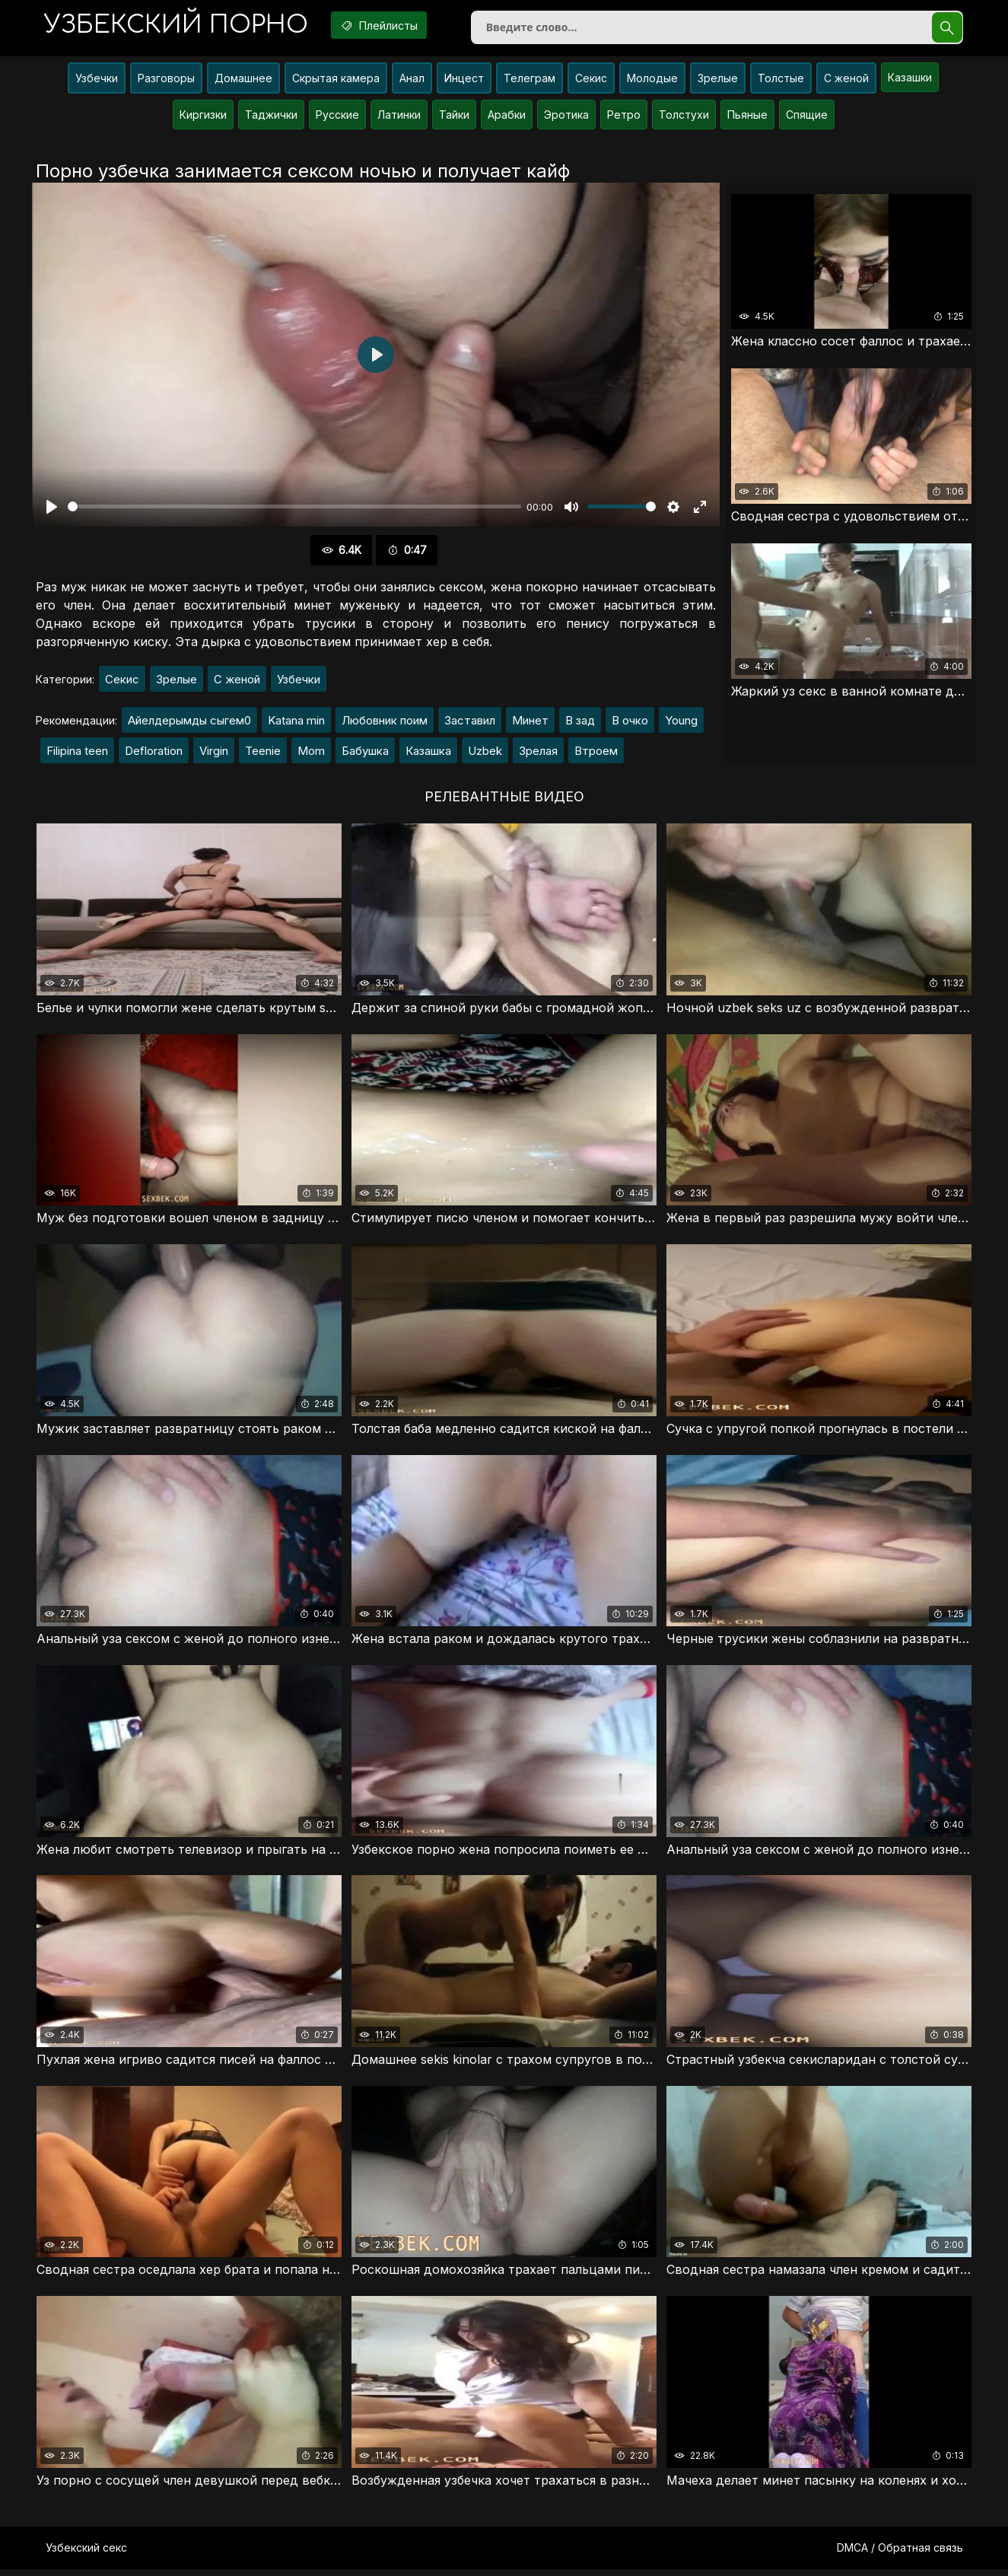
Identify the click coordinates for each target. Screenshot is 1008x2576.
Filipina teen (77, 754)
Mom (311, 754)
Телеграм (529, 81)
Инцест (464, 81)
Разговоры (166, 81)
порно (179, 26)
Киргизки (203, 117)
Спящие (807, 117)
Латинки (399, 117)
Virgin (213, 754)
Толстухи (684, 117)
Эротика (566, 117)
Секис (591, 81)
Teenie (263, 754)
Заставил (469, 723)
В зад (580, 723)
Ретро (624, 117)
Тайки (454, 117)
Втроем (596, 754)
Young (681, 723)
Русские (337, 117)
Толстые (781, 81)
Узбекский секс (86, 2554)
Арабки (507, 117)
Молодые (652, 81)
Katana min (296, 723)
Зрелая (538, 754)
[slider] (294, 510)
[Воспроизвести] (52, 510)
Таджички (271, 117)
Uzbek (485, 754)
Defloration (154, 754)
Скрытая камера (336, 81)
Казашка (428, 754)
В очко (630, 723)
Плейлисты (389, 25)
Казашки (910, 80)
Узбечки (96, 81)
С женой (846, 81)
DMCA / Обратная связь (900, 2554)
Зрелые (718, 81)
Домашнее (243, 81)
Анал (412, 81)
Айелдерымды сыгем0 (189, 723)
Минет (530, 723)
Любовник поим (385, 723)
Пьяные (747, 117)
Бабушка (365, 754)
